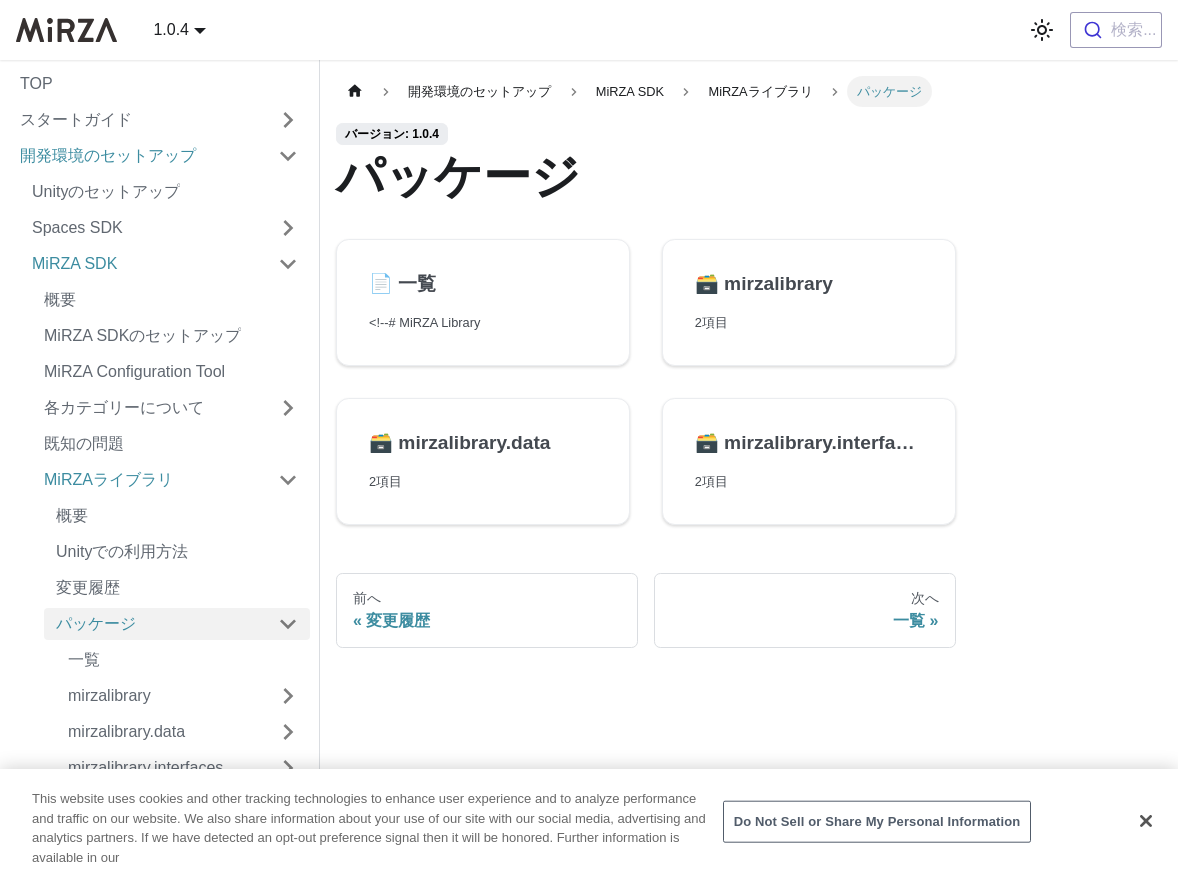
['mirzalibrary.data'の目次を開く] (288, 732)
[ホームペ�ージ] (355, 91)
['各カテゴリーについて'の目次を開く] (288, 408)
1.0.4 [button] (171, 29)
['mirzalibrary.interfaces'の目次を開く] (288, 768)
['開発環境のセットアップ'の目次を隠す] (288, 156)
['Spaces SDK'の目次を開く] (288, 228)
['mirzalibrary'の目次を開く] (288, 696)
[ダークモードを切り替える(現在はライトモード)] (1042, 30)
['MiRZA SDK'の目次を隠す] (288, 264)
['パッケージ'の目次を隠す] (288, 624)
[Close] (1146, 829)
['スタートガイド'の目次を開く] (288, 120)
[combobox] (1116, 30)
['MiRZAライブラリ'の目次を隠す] (288, 480)
